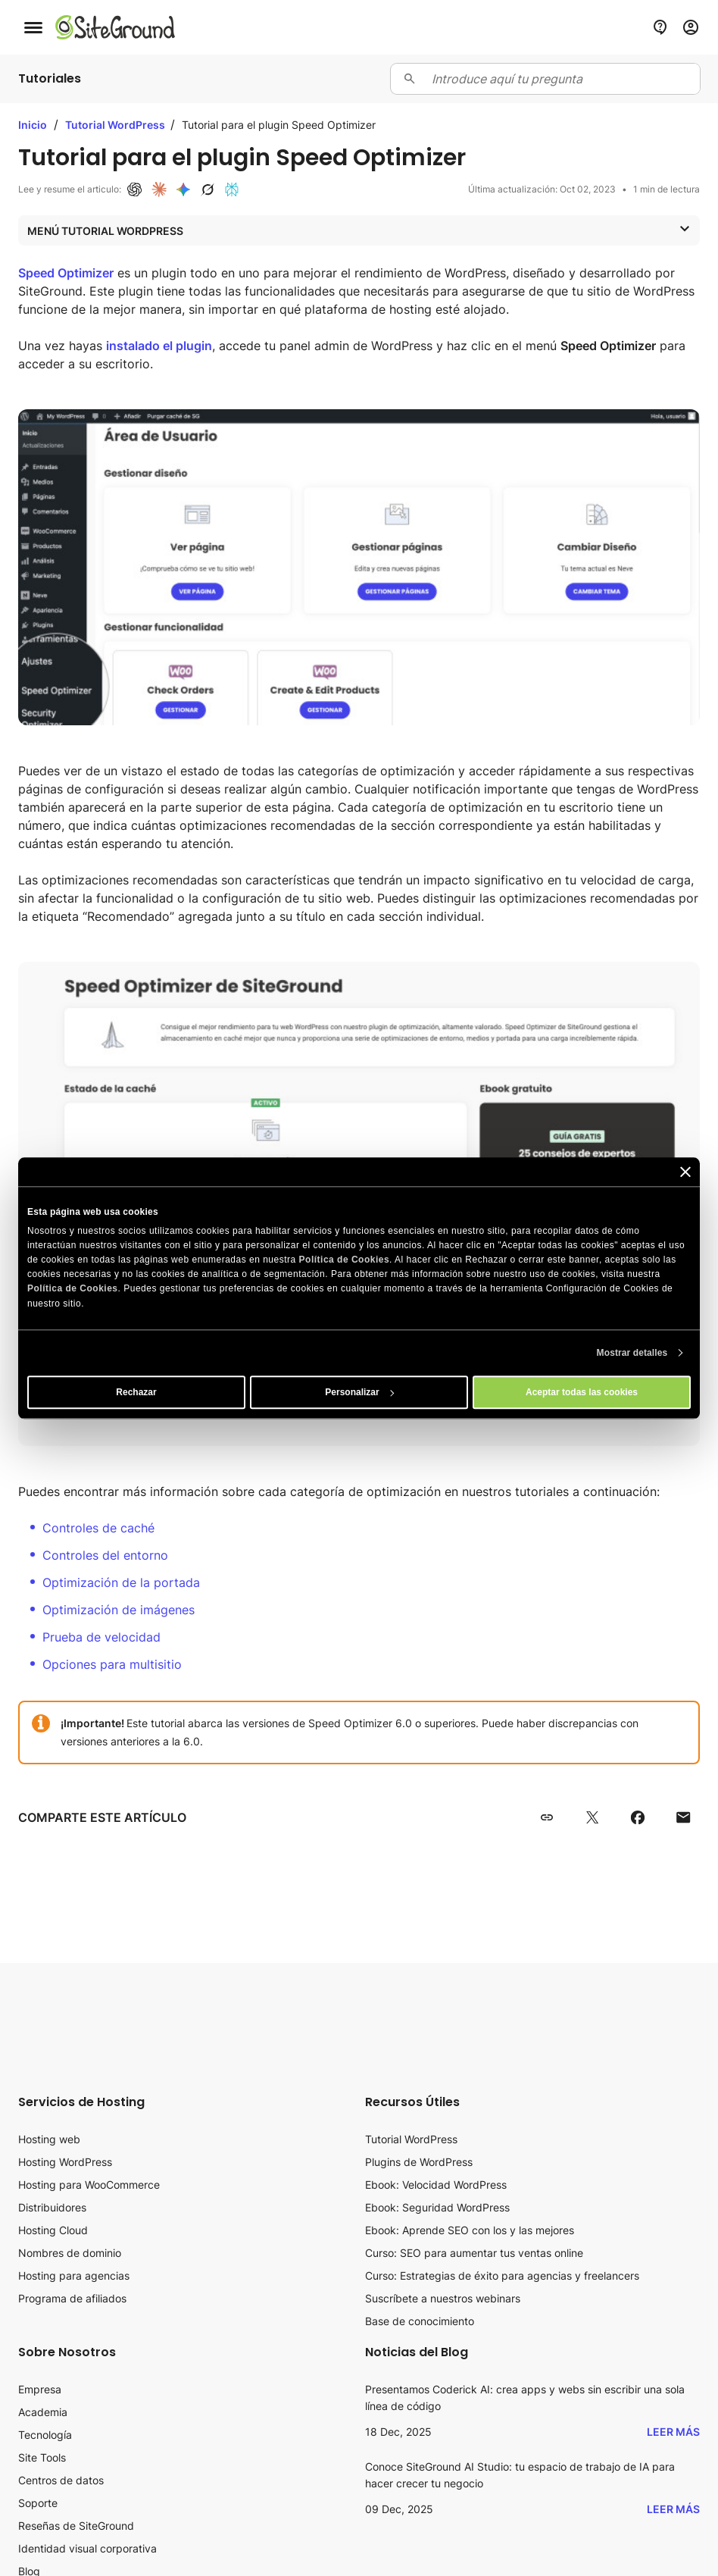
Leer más (673, 2431)
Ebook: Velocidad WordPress (436, 2184)
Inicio (32, 124)
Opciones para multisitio (112, 1664)
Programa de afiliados (72, 2298)
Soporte (38, 2502)
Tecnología (45, 2434)
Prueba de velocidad (101, 1637)
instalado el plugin (159, 345)
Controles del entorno (105, 1555)
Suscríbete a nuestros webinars (442, 2298)
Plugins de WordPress (419, 2161)
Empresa (39, 2389)
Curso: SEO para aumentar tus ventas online (474, 2252)
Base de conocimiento (419, 2321)
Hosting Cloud (53, 2230)
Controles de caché (98, 1527)
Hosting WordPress (65, 2161)
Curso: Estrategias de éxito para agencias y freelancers (502, 2275)
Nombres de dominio (69, 2252)
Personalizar (359, 1392)
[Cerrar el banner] (685, 1171)
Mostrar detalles (632, 1352)
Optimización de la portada (121, 1582)
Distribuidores (52, 2207)
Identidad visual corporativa (87, 2548)
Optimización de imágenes (118, 1609)
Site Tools (42, 2457)
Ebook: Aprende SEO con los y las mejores (469, 2230)
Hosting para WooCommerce (89, 2184)
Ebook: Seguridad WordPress (437, 2207)
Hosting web (49, 2139)
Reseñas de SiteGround (76, 2525)
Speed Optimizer (66, 272)
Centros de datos (61, 2480)
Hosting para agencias (74, 2275)
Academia (42, 2411)
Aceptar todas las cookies (582, 1392)
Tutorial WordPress (116, 124)
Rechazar (136, 1392)
